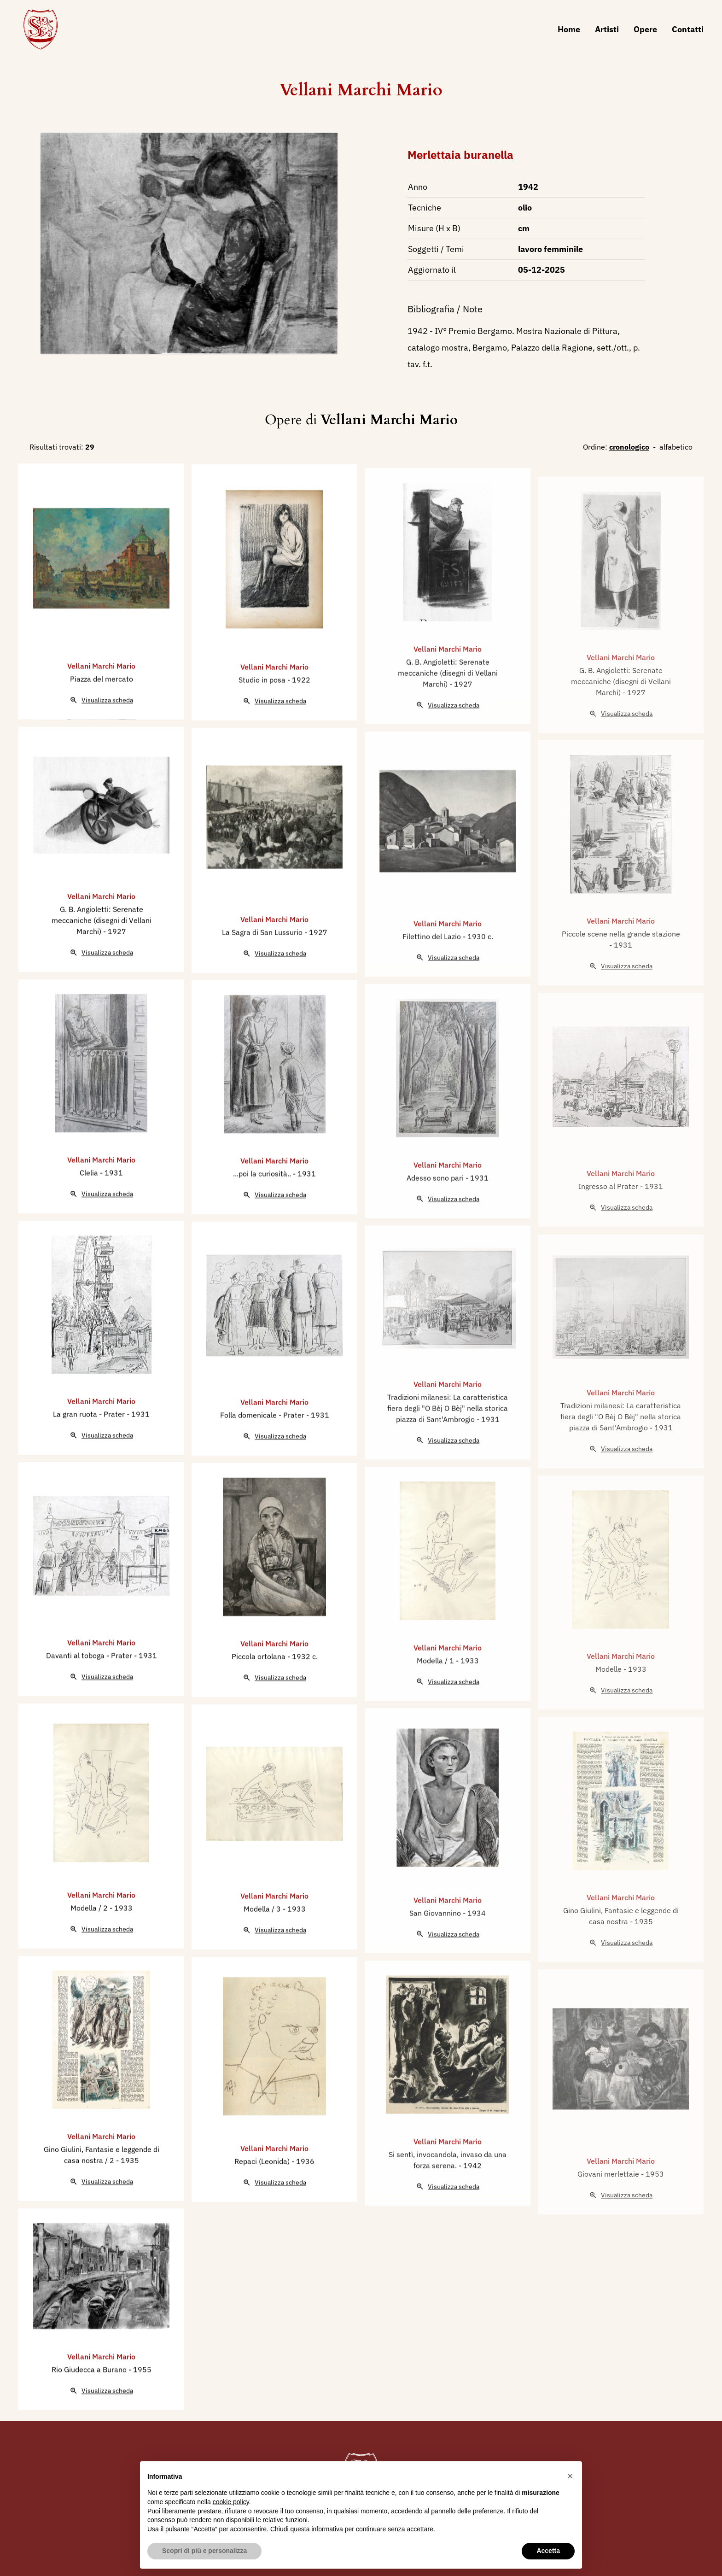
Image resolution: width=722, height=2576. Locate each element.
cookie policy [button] (231, 2502)
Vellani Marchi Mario (361, 90)
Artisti (607, 29)
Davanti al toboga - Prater (90, 1698)
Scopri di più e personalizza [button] (204, 2550)
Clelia (90, 1215)
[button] (570, 2476)
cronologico (629, 446)
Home (569, 29)
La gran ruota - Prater (90, 1457)
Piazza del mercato (101, 721)
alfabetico (676, 446)
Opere (645, 29)
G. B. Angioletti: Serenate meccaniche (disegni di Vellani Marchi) (101, 963)
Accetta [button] (548, 2550)
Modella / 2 (90, 1950)
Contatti (688, 29)
